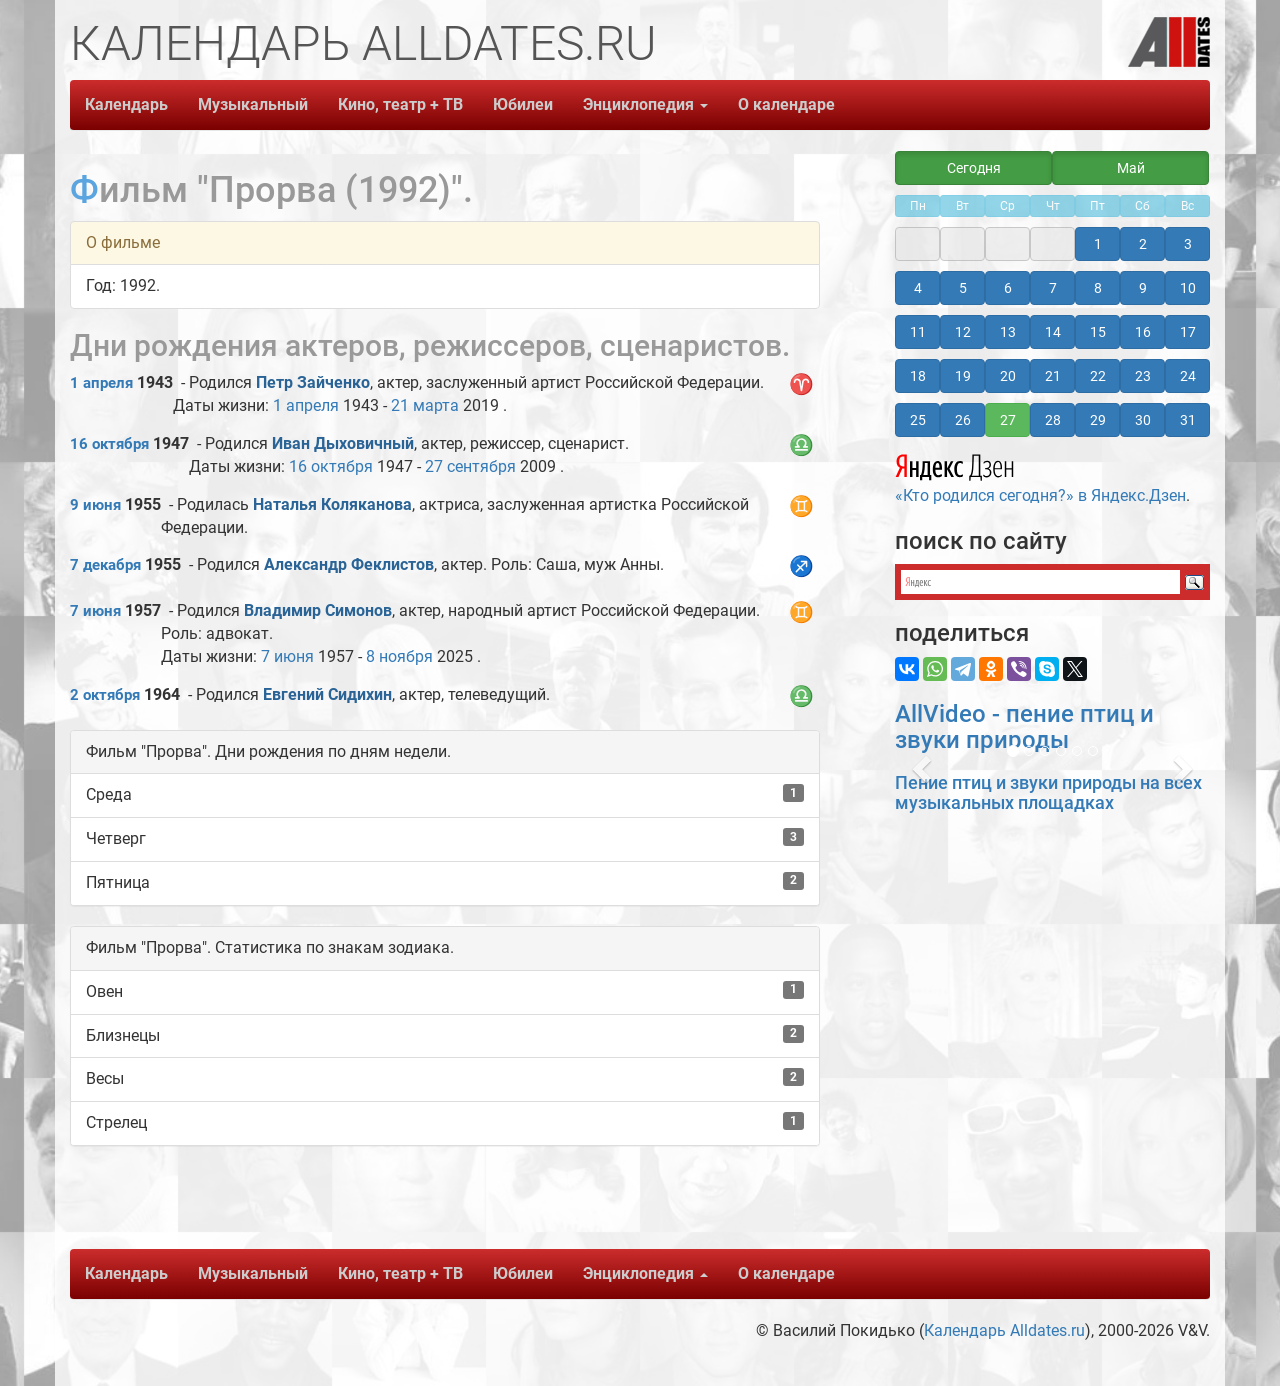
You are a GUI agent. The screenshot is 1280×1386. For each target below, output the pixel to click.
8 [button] (1098, 288)
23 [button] (1143, 376)
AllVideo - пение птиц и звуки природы (1024, 727)
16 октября (109, 444)
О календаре (786, 104)
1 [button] (1098, 244)
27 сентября (470, 466)
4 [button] (918, 288)
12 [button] (963, 332)
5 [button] (963, 288)
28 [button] (1053, 420)
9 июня (95, 505)
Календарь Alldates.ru (1004, 1330)
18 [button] (918, 376)
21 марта (425, 405)
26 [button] (963, 420)
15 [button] (1098, 332)
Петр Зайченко (313, 382)
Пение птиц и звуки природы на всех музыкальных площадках (1048, 792)
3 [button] (1188, 244)
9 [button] (1143, 288)
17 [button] (1188, 332)
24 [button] (1188, 376)
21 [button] (1053, 376)
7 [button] (1053, 288)
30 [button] (1143, 420)
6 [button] (1008, 288)
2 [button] (1143, 244)
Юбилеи (523, 104)
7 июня (95, 611)
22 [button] (1098, 376)
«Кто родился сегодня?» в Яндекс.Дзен (1040, 476)
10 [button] (1188, 288)
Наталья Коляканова (332, 504)
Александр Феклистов (349, 564)
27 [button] (1008, 420)
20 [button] (1008, 376)
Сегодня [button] (974, 168)
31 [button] (1188, 420)
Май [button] (1131, 168)
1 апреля (101, 383)
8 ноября (399, 656)
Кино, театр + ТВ (400, 104)
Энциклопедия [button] (645, 104)
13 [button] (1008, 332)
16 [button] (1143, 332)
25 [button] (918, 420)
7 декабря (105, 565)
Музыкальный (253, 104)
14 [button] (1053, 332)
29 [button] (1098, 420)
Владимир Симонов (318, 610)
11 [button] (918, 332)
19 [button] (963, 376)
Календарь (126, 104)
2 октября (105, 695)
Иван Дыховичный (343, 443)
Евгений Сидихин (327, 694)
